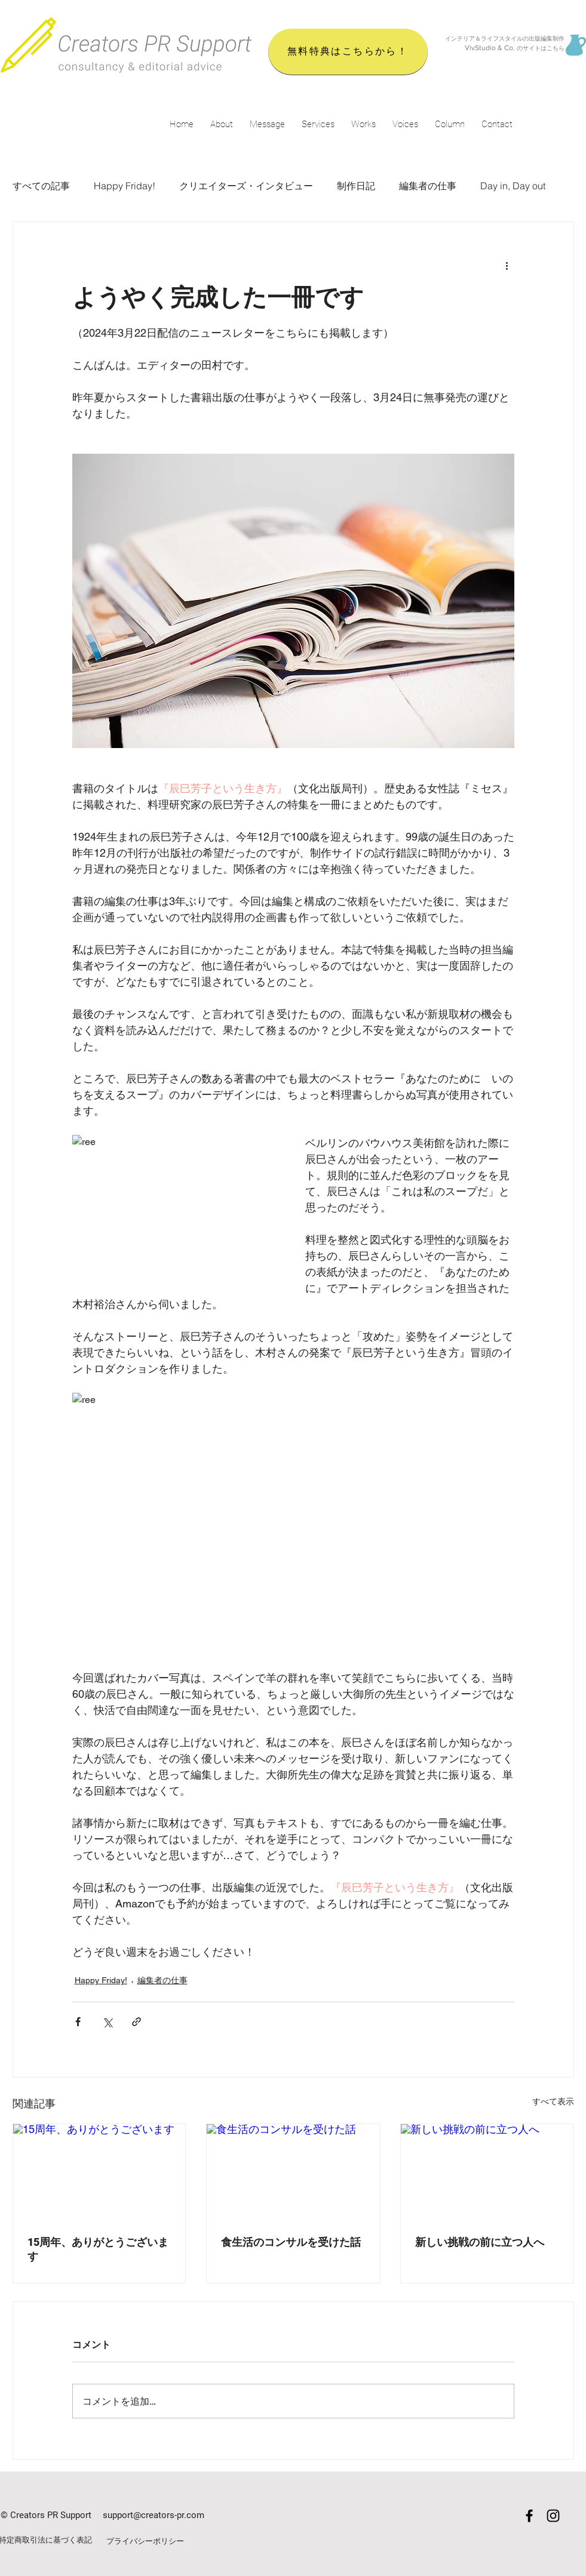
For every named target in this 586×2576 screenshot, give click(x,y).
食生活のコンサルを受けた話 (291, 2242)
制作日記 (356, 186)
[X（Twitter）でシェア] (107, 2021)
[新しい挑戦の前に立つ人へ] (487, 2172)
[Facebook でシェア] (78, 2021)
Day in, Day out (512, 186)
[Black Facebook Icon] (529, 2515)
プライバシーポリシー (145, 2541)
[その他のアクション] (507, 265)
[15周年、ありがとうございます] (99, 2172)
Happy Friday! (124, 186)
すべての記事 (41, 186)
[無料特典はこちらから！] (348, 52)
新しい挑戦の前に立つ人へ (479, 2242)
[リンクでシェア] (136, 2021)
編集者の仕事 (427, 186)
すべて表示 (553, 2101)
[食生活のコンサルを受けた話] (293, 2172)
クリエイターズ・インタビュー (246, 186)
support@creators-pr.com (153, 2515)
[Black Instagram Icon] (553, 2515)
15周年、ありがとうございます (97, 2249)
